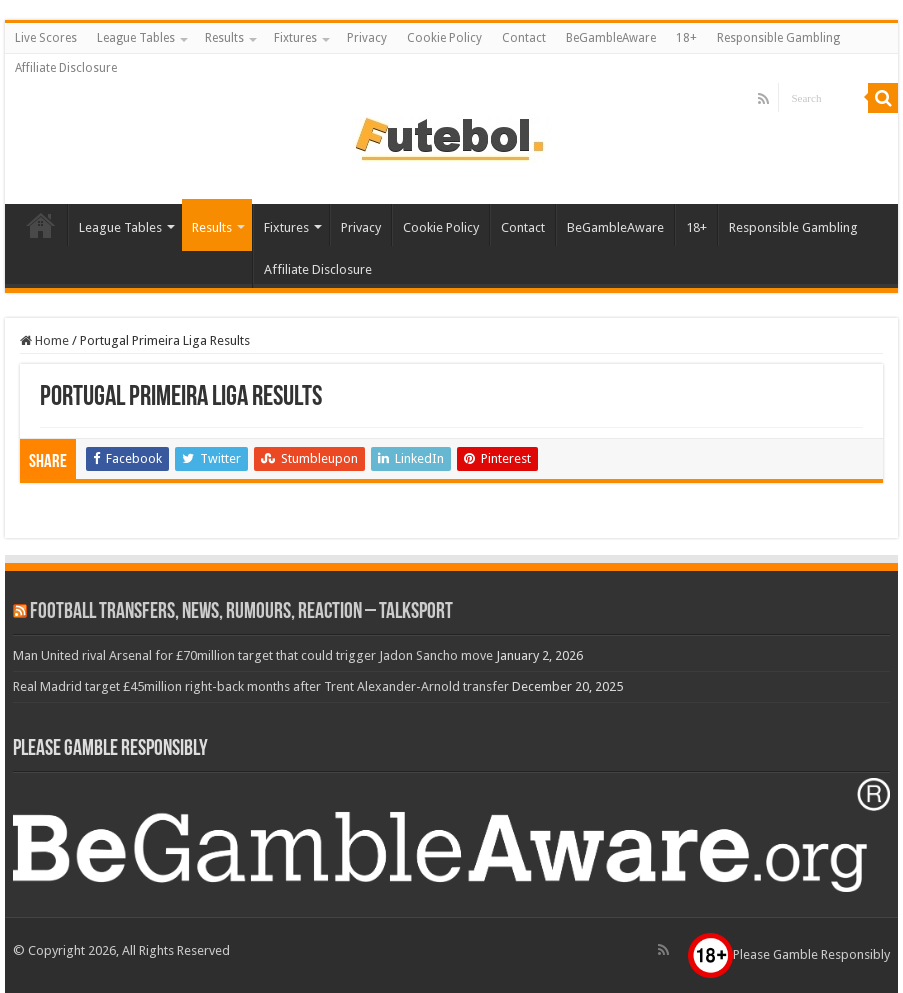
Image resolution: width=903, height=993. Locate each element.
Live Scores (46, 38)
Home (44, 340)
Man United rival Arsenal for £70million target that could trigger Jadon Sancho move (253, 655)
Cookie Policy (444, 38)
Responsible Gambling (778, 38)
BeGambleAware (611, 38)
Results (224, 38)
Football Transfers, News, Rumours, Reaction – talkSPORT (241, 612)
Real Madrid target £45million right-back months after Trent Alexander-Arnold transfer (261, 686)
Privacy (367, 38)
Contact (524, 38)
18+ (686, 38)
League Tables (136, 38)
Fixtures (295, 38)
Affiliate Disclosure (66, 68)
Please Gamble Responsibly (789, 954)
